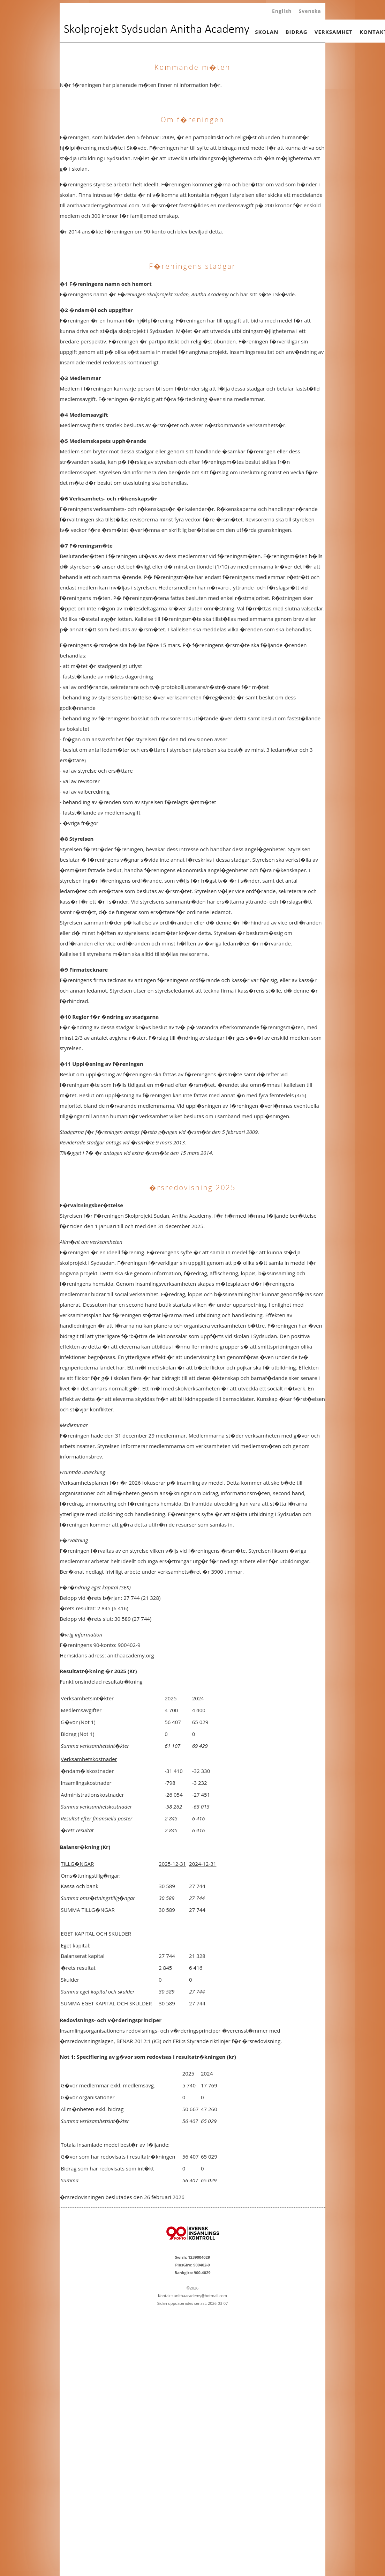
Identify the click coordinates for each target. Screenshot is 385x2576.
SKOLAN (266, 31)
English (282, 11)
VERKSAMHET (334, 31)
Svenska (310, 11)
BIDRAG (296, 31)
